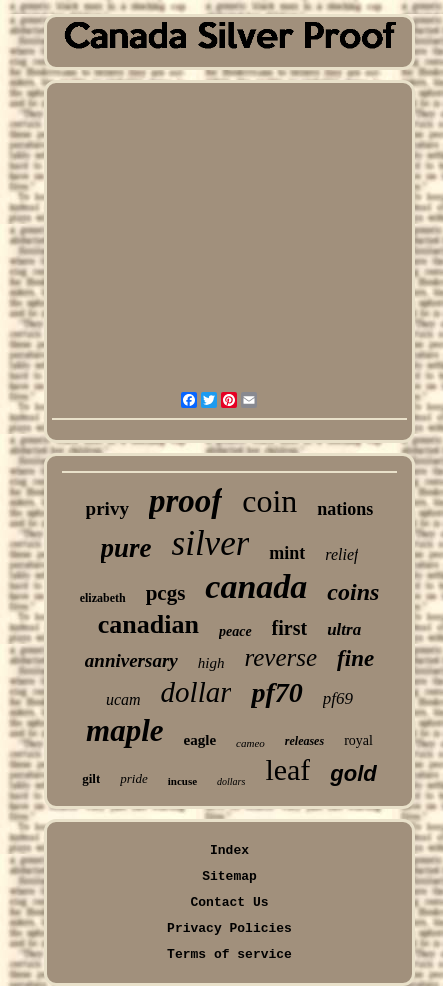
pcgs (166, 593)
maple (125, 730)
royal (358, 740)
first (290, 628)
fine (355, 658)
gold (353, 773)
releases (304, 741)
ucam (123, 699)
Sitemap (229, 876)
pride (133, 778)
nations (345, 509)
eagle (200, 740)
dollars (231, 781)
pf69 (338, 698)
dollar (196, 692)
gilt (91, 778)
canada (256, 586)
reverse (280, 657)
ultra (344, 629)
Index (229, 850)
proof (185, 501)
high (211, 663)
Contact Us (229, 902)
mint (287, 553)
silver (211, 543)
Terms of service (229, 954)
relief (341, 554)
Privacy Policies (229, 928)
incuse (182, 781)
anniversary (131, 660)
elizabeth (103, 598)
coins (353, 592)
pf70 (276, 692)
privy (107, 508)
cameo (250, 743)
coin (269, 501)
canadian (148, 624)
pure (126, 548)
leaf (287, 769)
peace (235, 631)
